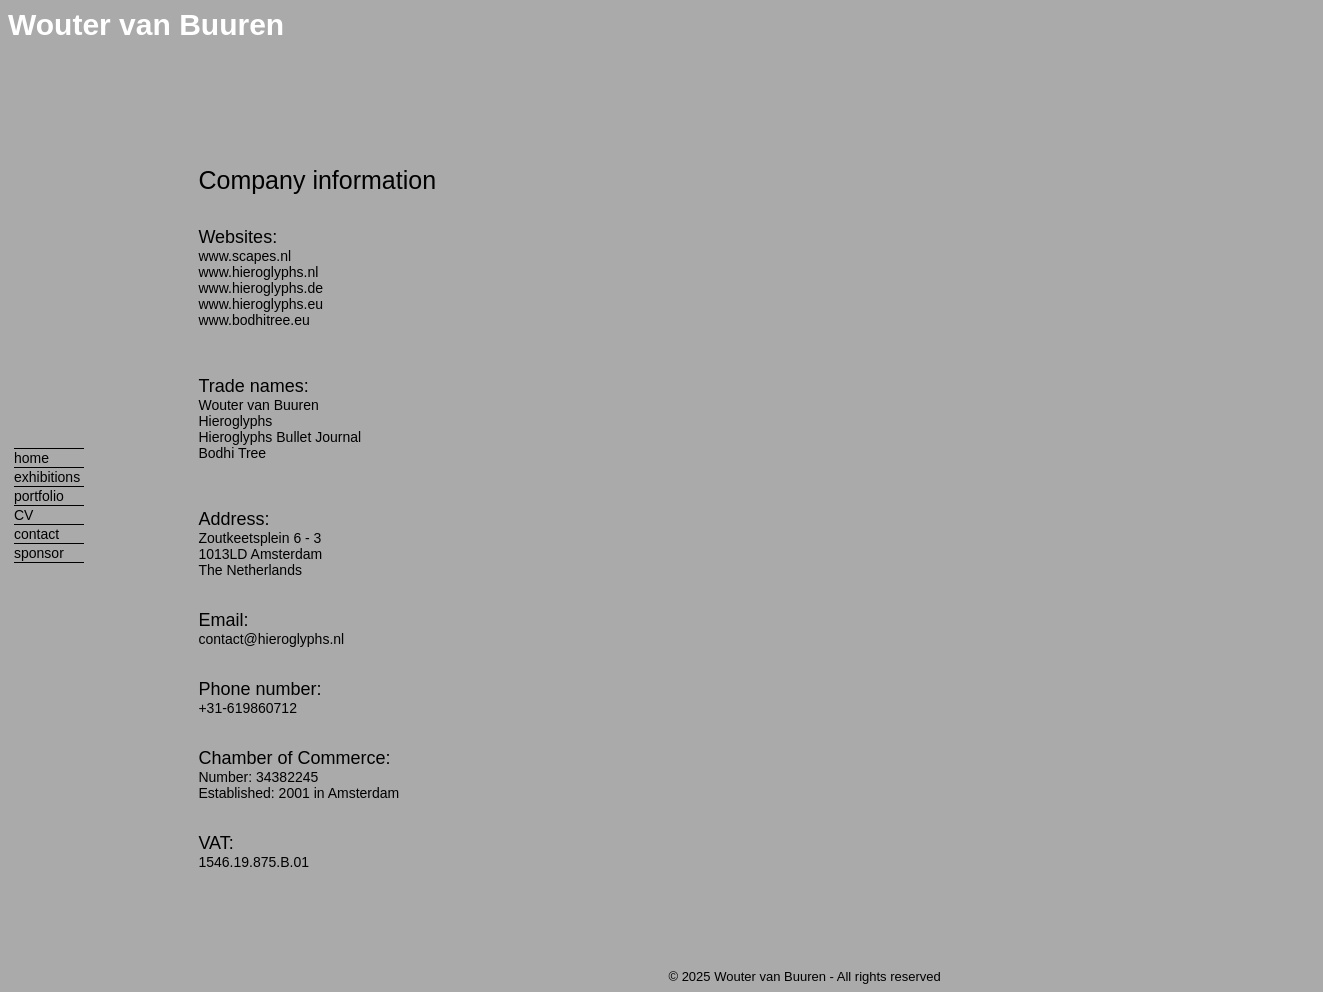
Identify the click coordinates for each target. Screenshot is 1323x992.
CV (23, 515)
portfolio (39, 496)
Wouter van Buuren (146, 24)
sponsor (39, 553)
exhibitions (47, 477)
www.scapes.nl (244, 256)
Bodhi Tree (232, 453)
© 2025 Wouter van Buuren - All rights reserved (804, 976)
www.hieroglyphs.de (260, 288)
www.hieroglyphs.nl (258, 272)
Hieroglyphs (235, 421)
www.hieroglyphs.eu (260, 304)
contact (36, 534)
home (31, 458)
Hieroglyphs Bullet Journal (279, 437)
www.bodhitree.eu (253, 320)
